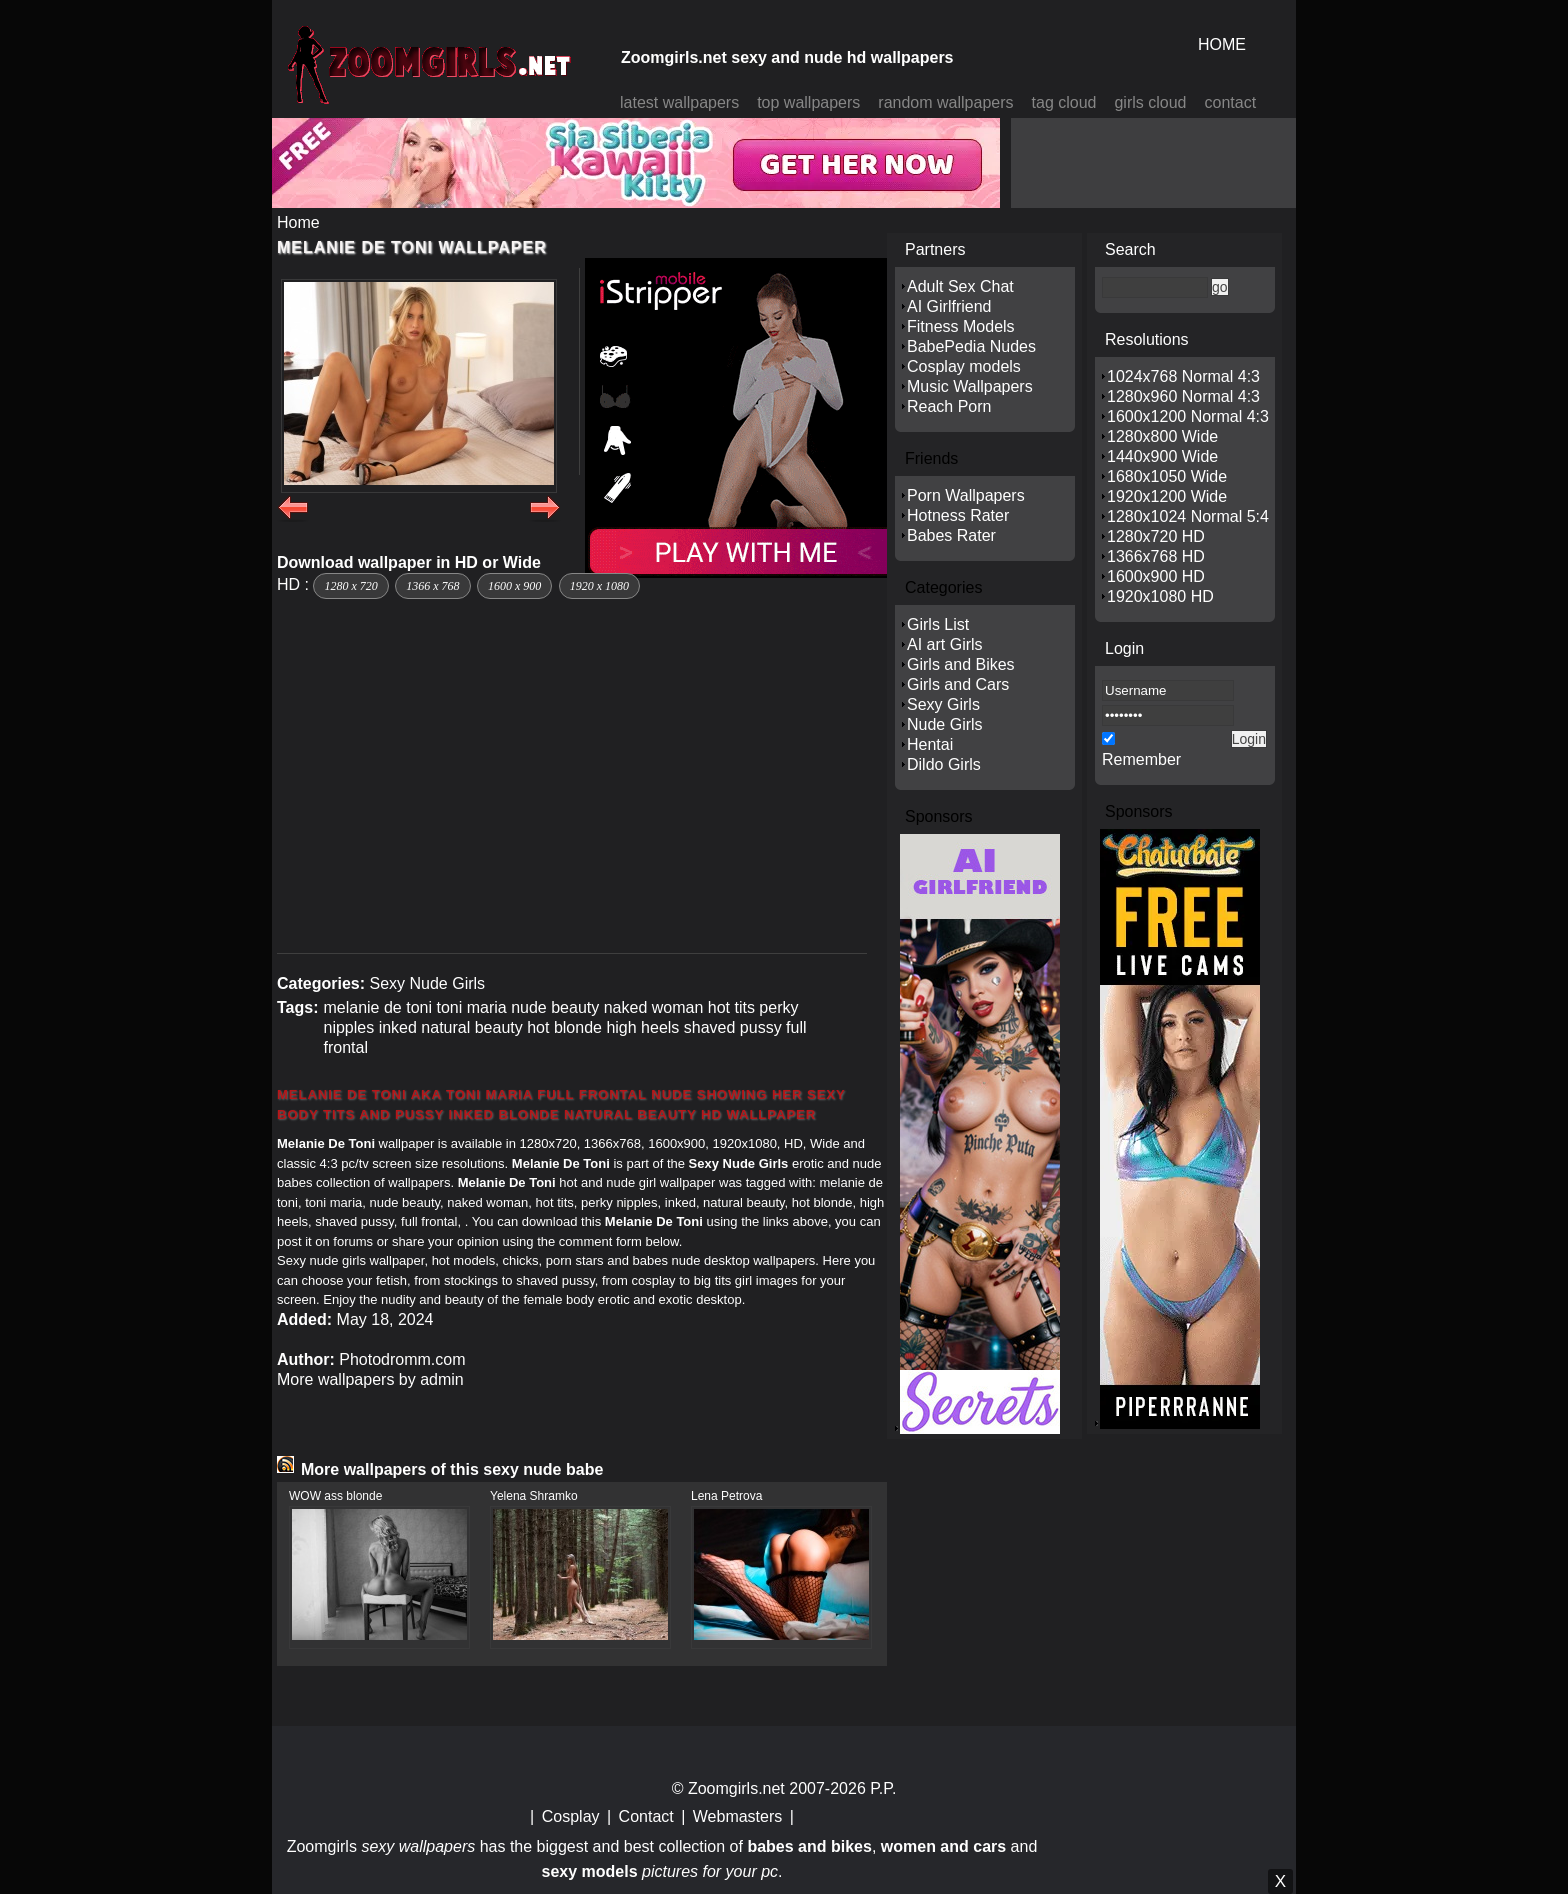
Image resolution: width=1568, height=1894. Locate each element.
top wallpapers (808, 102)
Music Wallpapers (970, 386)
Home (298, 222)
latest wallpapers (679, 102)
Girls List (938, 624)
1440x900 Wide (1162, 456)
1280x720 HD (1156, 536)
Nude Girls (945, 724)
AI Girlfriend (949, 306)
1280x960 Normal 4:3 (1183, 396)
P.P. (883, 1788)
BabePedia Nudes (971, 346)
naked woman (654, 1007)
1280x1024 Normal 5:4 (1188, 516)
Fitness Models (961, 326)
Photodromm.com (402, 1359)
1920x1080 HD (1160, 596)
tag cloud (1064, 102)
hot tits (731, 1007)
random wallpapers (945, 102)
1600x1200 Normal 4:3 (1188, 416)
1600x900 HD (1156, 576)
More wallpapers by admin (370, 1379)
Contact (646, 1816)
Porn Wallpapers (966, 495)
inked (398, 1027)
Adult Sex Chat (960, 286)
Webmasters (738, 1816)
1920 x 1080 (599, 586)
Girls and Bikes (961, 664)
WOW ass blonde (335, 1496)
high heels (642, 1027)
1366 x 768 (432, 586)
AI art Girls (945, 644)
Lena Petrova (726, 1496)
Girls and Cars (958, 684)
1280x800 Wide (1162, 436)
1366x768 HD (1156, 556)
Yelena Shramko (534, 1496)
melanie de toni (377, 1007)
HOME (1222, 44)
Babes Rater (951, 535)
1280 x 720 (350, 586)
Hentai (930, 744)
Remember (1141, 759)
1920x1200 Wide (1167, 496)
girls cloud (1150, 102)
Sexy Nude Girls (427, 983)
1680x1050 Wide (1167, 476)
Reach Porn (949, 406)
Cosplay (571, 1816)
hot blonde (564, 1027)
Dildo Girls (944, 764)
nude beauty (555, 1007)
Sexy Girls (943, 704)
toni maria (471, 1007)
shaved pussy (733, 1027)
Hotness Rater (958, 515)
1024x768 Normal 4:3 (1183, 376)
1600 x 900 (514, 586)
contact (1231, 102)
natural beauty (471, 1027)
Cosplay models (964, 366)
